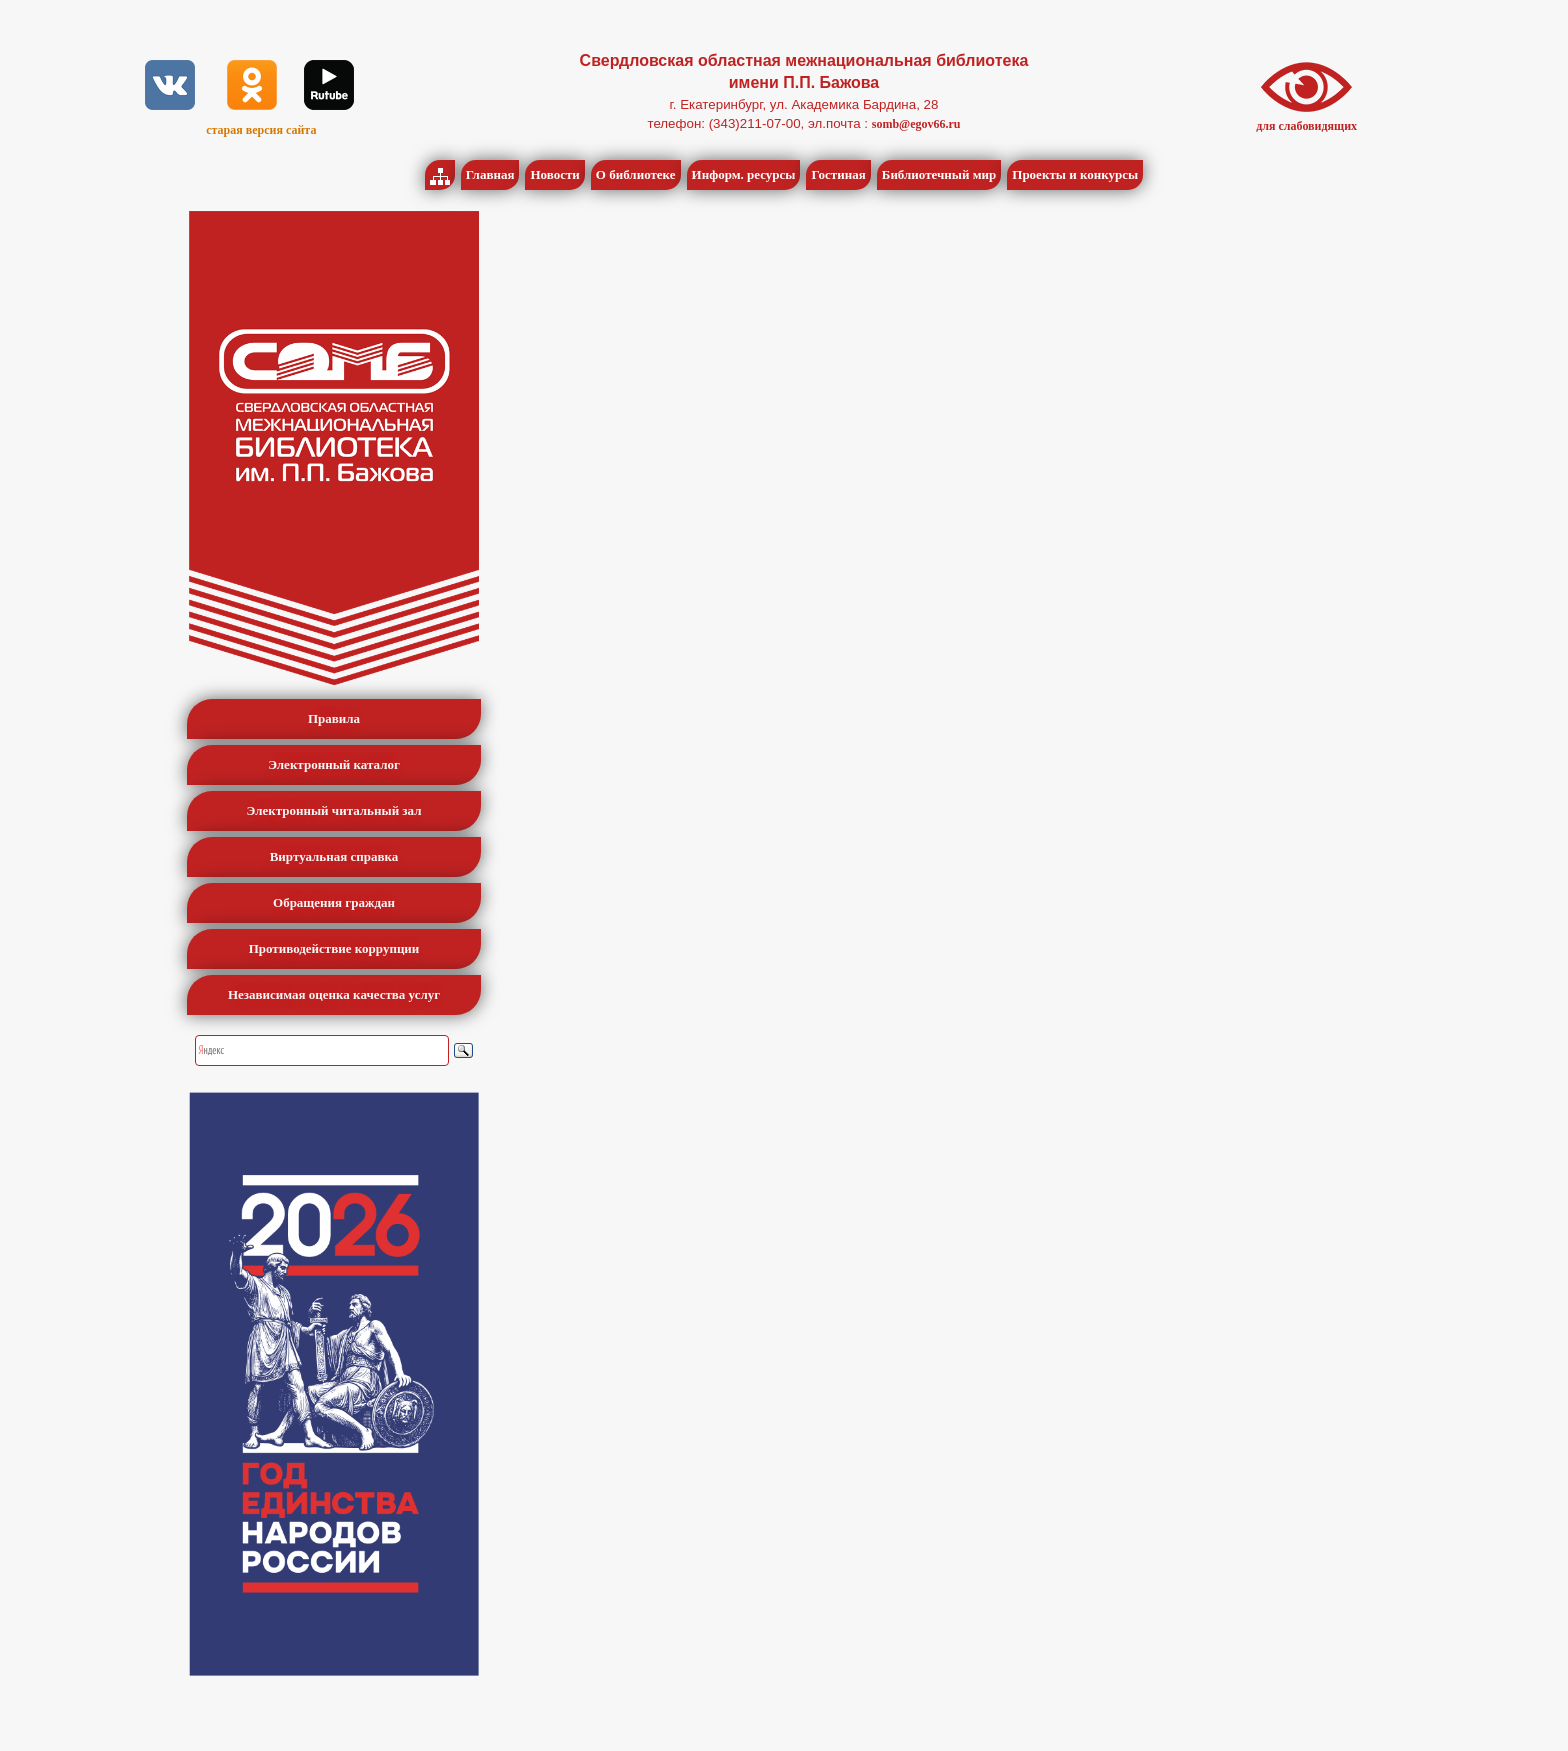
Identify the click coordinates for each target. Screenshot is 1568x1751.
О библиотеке (636, 174)
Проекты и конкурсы (1075, 174)
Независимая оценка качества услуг (334, 994)
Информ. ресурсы (744, 174)
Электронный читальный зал (334, 810)
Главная (490, 174)
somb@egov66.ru (916, 124)
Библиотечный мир (939, 174)
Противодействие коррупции (334, 948)
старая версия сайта (261, 130)
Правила (334, 718)
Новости (554, 174)
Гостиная (838, 174)
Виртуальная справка (334, 856)
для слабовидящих (1306, 126)
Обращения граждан (334, 902)
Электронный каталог (334, 764)
